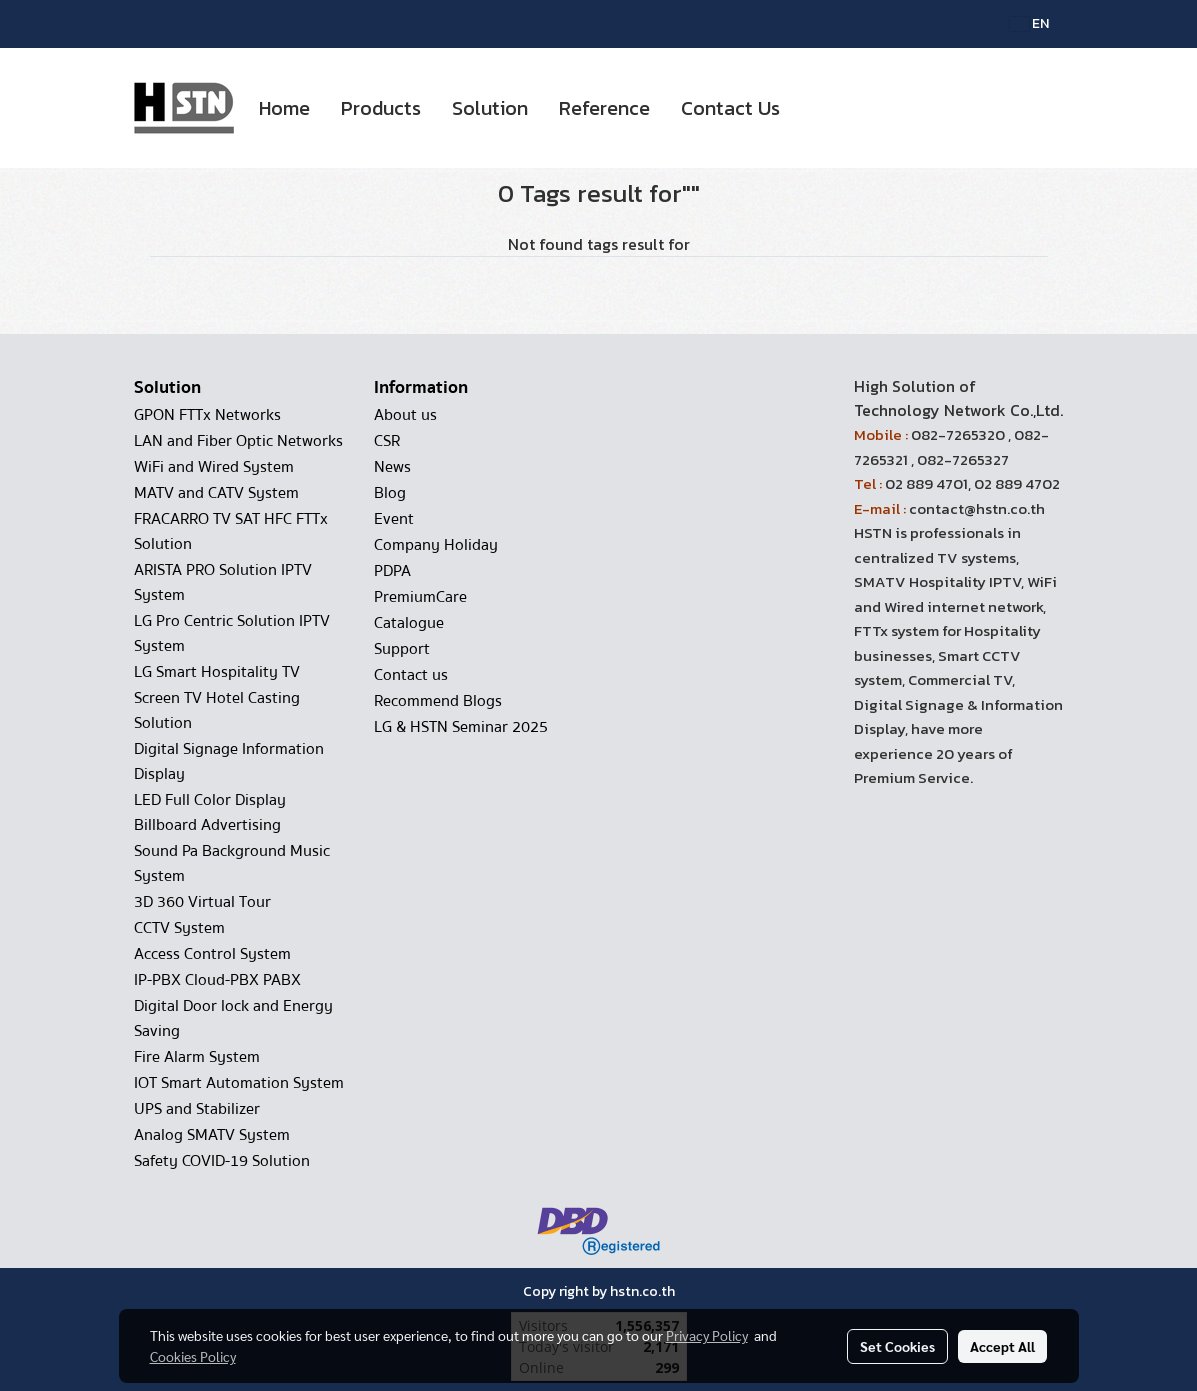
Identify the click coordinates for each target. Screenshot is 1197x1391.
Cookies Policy (193, 1356)
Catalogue (409, 623)
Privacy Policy (707, 1335)
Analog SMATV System (212, 1135)
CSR (387, 441)
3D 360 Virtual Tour (202, 902)
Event (394, 519)
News (392, 467)
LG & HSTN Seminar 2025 (461, 727)
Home (284, 108)
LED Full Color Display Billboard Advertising (210, 812)
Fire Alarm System (197, 1057)
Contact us (411, 675)
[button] (813, 108)
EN (1029, 23)
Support (402, 649)
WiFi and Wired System (214, 467)
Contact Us (730, 108)
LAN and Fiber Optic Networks (238, 441)
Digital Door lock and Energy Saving (233, 1018)
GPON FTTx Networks (207, 415)
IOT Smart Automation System (239, 1083)
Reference (604, 108)
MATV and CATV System (216, 493)
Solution (490, 108)
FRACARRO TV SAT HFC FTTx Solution (231, 531)
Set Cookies (897, 1346)
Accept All (1002, 1346)
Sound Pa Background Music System (232, 863)
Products (381, 108)
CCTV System (179, 928)
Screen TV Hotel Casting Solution (217, 710)
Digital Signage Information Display (229, 761)
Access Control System (212, 954)
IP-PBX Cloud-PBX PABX (217, 980)
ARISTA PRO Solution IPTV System (223, 582)
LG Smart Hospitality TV (217, 672)
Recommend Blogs (438, 701)
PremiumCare (420, 597)
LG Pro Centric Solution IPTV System (232, 633)
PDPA (392, 571)
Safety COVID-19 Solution (222, 1161)
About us (405, 415)
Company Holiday (436, 545)
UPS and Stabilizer (197, 1109)
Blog (390, 493)
